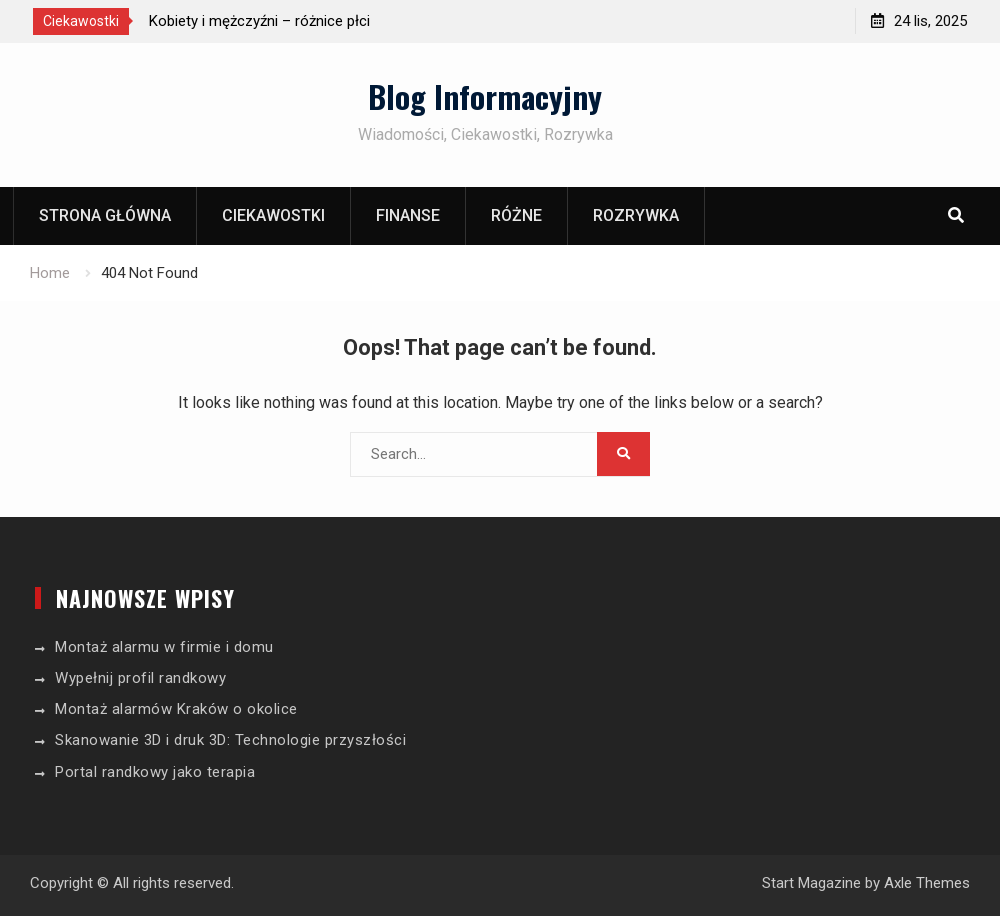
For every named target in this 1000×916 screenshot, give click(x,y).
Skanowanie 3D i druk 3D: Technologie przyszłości (230, 740)
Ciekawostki (273, 215)
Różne (516, 215)
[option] (329, 21)
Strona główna (105, 215)
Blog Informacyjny (485, 96)
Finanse (408, 215)
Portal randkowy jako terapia (155, 772)
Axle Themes (927, 883)
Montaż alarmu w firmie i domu (164, 647)
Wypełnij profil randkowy (140, 678)
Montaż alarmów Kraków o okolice (176, 709)
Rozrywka (636, 215)
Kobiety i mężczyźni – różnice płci (259, 21)
